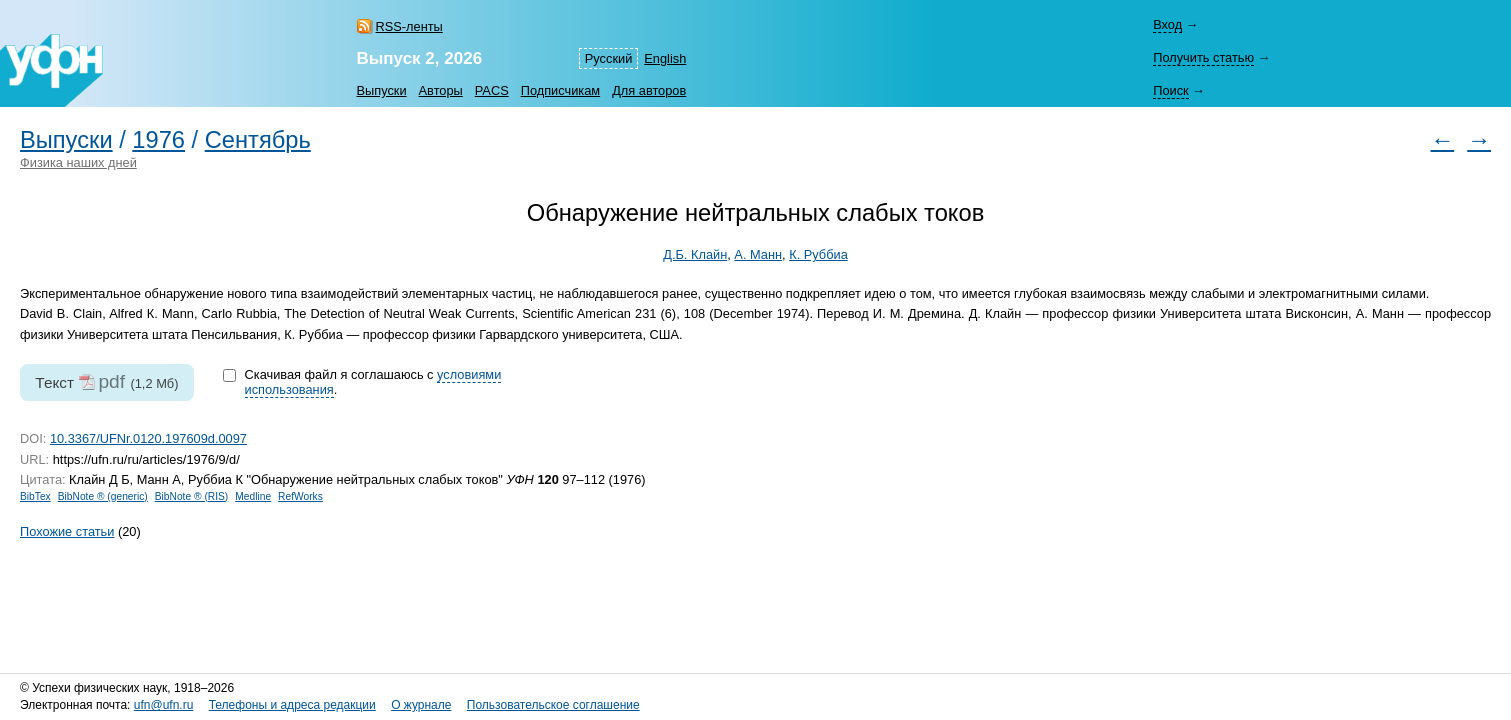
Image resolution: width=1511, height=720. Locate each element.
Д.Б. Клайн (695, 254)
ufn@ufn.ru (164, 705)
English (665, 58)
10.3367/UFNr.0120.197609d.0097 (148, 438)
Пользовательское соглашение (553, 705)
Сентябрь (258, 140)
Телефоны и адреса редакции (292, 705)
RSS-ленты (409, 26)
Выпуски (382, 90)
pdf (111, 381)
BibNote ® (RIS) (192, 496)
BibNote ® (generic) (103, 496)
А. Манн (758, 254)
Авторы (441, 90)
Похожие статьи (67, 531)
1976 (158, 140)
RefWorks (300, 496)
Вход (1167, 24)
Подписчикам (560, 90)
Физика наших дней (78, 162)
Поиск (1170, 90)
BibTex (35, 496)
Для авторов (649, 90)
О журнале (421, 705)
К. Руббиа (818, 254)
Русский (608, 58)
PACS (492, 90)
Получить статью (1203, 57)
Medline (253, 496)
